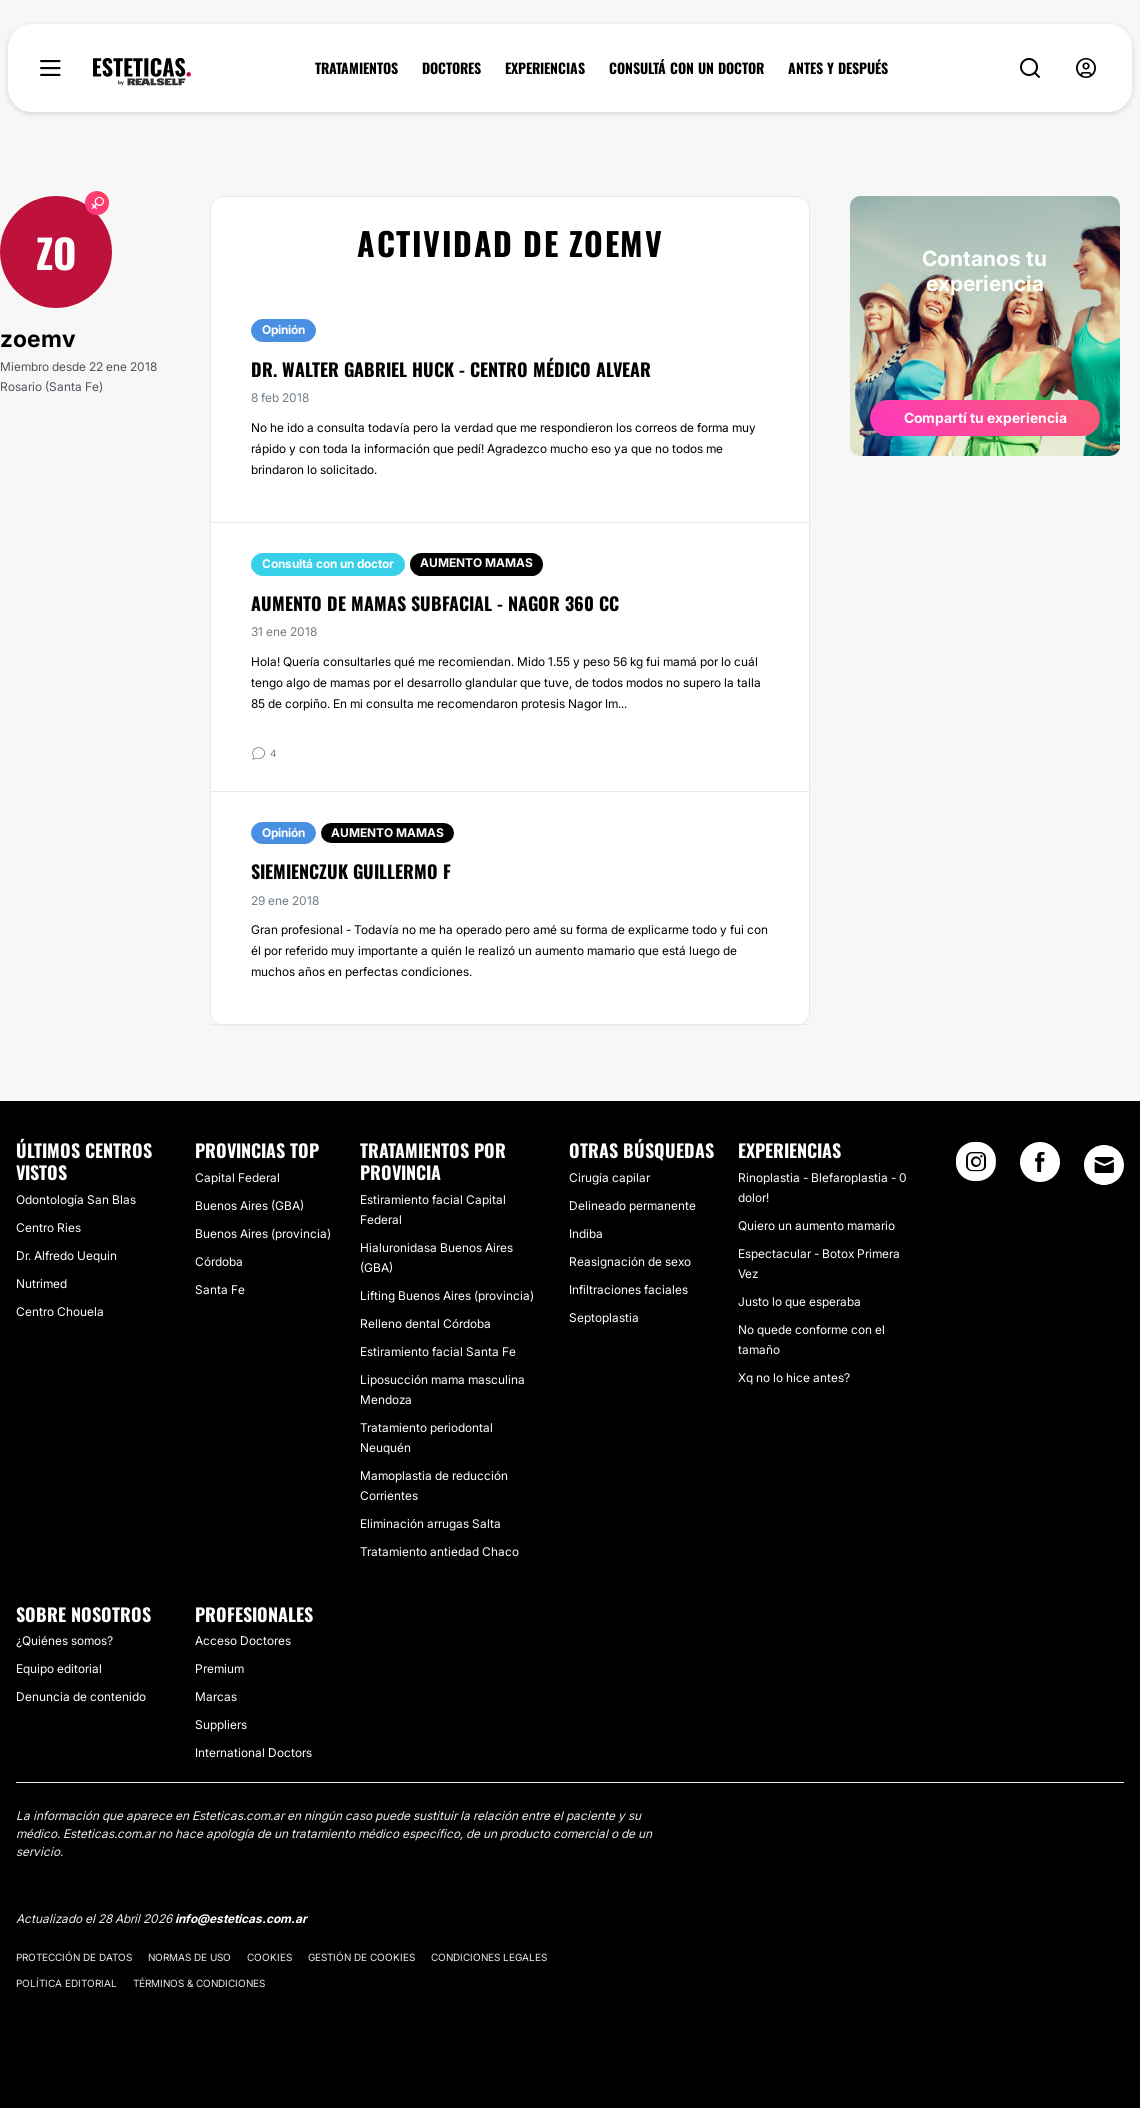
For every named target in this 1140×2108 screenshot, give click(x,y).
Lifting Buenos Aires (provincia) (447, 1295)
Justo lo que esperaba (799, 1301)
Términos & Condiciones (199, 1983)
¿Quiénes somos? (64, 1640)
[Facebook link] (1040, 1168)
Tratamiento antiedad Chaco (439, 1551)
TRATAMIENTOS (356, 68)
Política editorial (66, 1983)
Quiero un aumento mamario (816, 1225)
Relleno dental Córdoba (425, 1323)
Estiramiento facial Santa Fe (438, 1351)
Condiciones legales (489, 1957)
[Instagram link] (976, 1168)
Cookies (269, 1957)
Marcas (216, 1696)
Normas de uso (189, 1957)
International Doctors (253, 1752)
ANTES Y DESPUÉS (838, 68)
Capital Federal (237, 1177)
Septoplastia (604, 1317)
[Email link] (1104, 1165)
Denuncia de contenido (81, 1696)
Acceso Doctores (243, 1640)
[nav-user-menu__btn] (1086, 68)
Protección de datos (74, 1957)
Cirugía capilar (609, 1177)
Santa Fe (220, 1289)
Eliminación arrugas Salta (430, 1523)
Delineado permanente (632, 1205)
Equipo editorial (59, 1668)
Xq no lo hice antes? (794, 1377)
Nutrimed (41, 1283)
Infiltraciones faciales (628, 1289)
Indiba (586, 1233)
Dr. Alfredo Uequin (66, 1255)
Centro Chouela (60, 1311)
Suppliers (221, 1724)
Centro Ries (48, 1227)
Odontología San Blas (76, 1199)
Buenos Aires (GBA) (249, 1205)
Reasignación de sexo (630, 1261)
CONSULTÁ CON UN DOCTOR (686, 68)
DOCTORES (451, 68)
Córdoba (219, 1261)
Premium (219, 1668)
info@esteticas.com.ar (241, 1918)
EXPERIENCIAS (545, 68)
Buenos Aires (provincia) (263, 1233)
